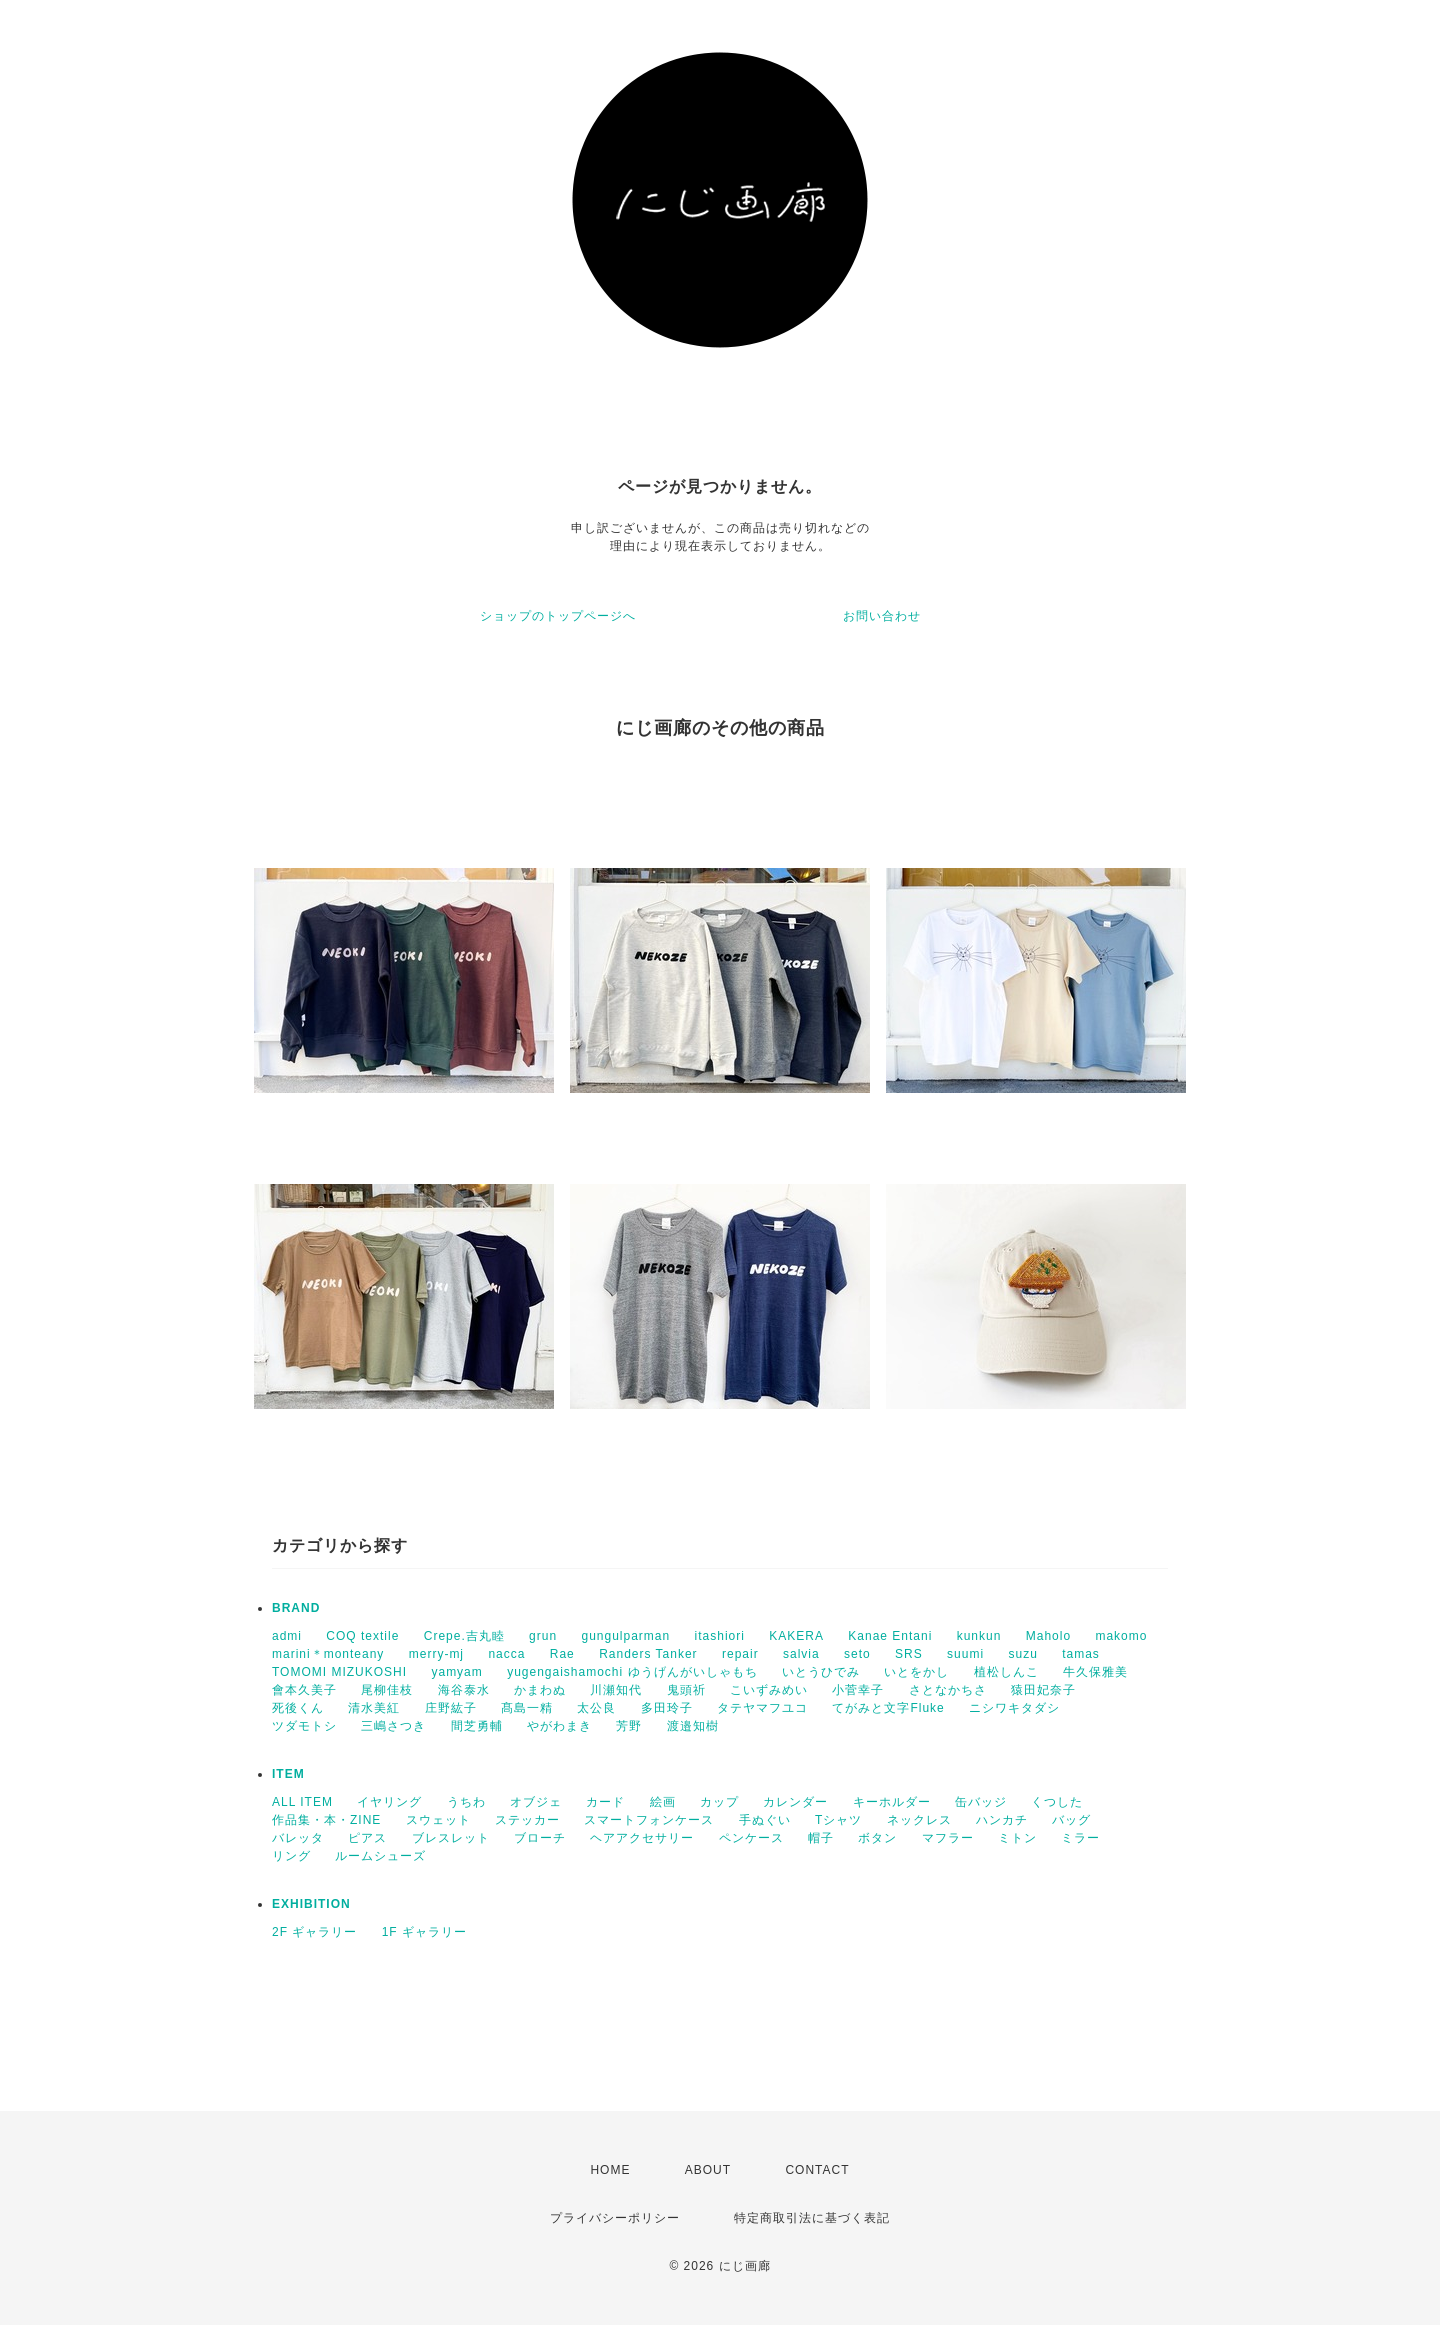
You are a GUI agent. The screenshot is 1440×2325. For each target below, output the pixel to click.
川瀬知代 (616, 1690)
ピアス (367, 1838)
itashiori (720, 1636)
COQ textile (362, 1636)
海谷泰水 (464, 1690)
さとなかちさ (948, 1690)
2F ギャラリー (314, 1932)
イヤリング (389, 1802)
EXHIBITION (311, 1904)
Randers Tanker (648, 1654)
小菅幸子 (858, 1690)
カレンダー (795, 1802)
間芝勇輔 (477, 1726)
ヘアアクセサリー (642, 1838)
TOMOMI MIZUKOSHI (339, 1672)
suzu (1022, 1654)
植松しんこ (1006, 1672)
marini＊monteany (328, 1654)
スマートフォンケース (649, 1820)
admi (287, 1636)
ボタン (877, 1838)
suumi (965, 1654)
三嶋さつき (393, 1726)
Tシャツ (838, 1820)
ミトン (1017, 1838)
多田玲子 (667, 1708)
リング (291, 1856)
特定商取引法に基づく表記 (812, 2218)
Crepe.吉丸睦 (464, 1636)
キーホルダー (892, 1802)
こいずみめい (769, 1690)
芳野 (629, 1726)
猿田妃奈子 (1043, 1690)
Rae (562, 1654)
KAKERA (796, 1636)
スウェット (438, 1820)
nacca (506, 1654)
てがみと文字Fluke (888, 1708)
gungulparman (625, 1636)
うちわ (466, 1802)
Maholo (1048, 1636)
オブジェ (536, 1802)
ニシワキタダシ (1014, 1708)
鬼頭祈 (686, 1690)
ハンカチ (1002, 1820)
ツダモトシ (304, 1726)
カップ (719, 1802)
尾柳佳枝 (387, 1690)
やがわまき (559, 1726)
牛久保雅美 (1095, 1672)
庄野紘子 (451, 1708)
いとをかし (916, 1672)
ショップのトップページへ (558, 616)
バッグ (1071, 1820)
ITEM (288, 1774)
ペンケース (751, 1838)
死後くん (298, 1708)
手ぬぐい (765, 1820)
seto (857, 1654)
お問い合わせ (882, 616)
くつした (1057, 1802)
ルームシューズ (380, 1856)
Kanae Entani (890, 1636)
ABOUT (708, 2170)
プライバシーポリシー (615, 2218)
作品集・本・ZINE (326, 1820)
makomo (1121, 1636)
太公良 (596, 1708)
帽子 (821, 1838)
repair (740, 1654)
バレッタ (298, 1838)
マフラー (948, 1838)
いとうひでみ (821, 1672)
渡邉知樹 (693, 1726)
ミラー (1080, 1838)
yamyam (456, 1672)
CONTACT (817, 2170)
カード (605, 1802)
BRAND (296, 1608)
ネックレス (919, 1820)
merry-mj (436, 1654)
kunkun (979, 1636)
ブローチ (540, 1838)
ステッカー (527, 1820)
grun (543, 1636)
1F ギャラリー (424, 1932)
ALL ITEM (302, 1802)
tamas (1081, 1654)
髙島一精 (527, 1708)
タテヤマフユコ (762, 1708)
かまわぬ (540, 1690)
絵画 (663, 1802)
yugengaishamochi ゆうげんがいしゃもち (632, 1672)
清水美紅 (374, 1708)
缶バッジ (981, 1802)
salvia (801, 1654)
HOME (610, 2170)
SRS (909, 1654)
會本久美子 (304, 1690)
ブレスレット (451, 1838)
